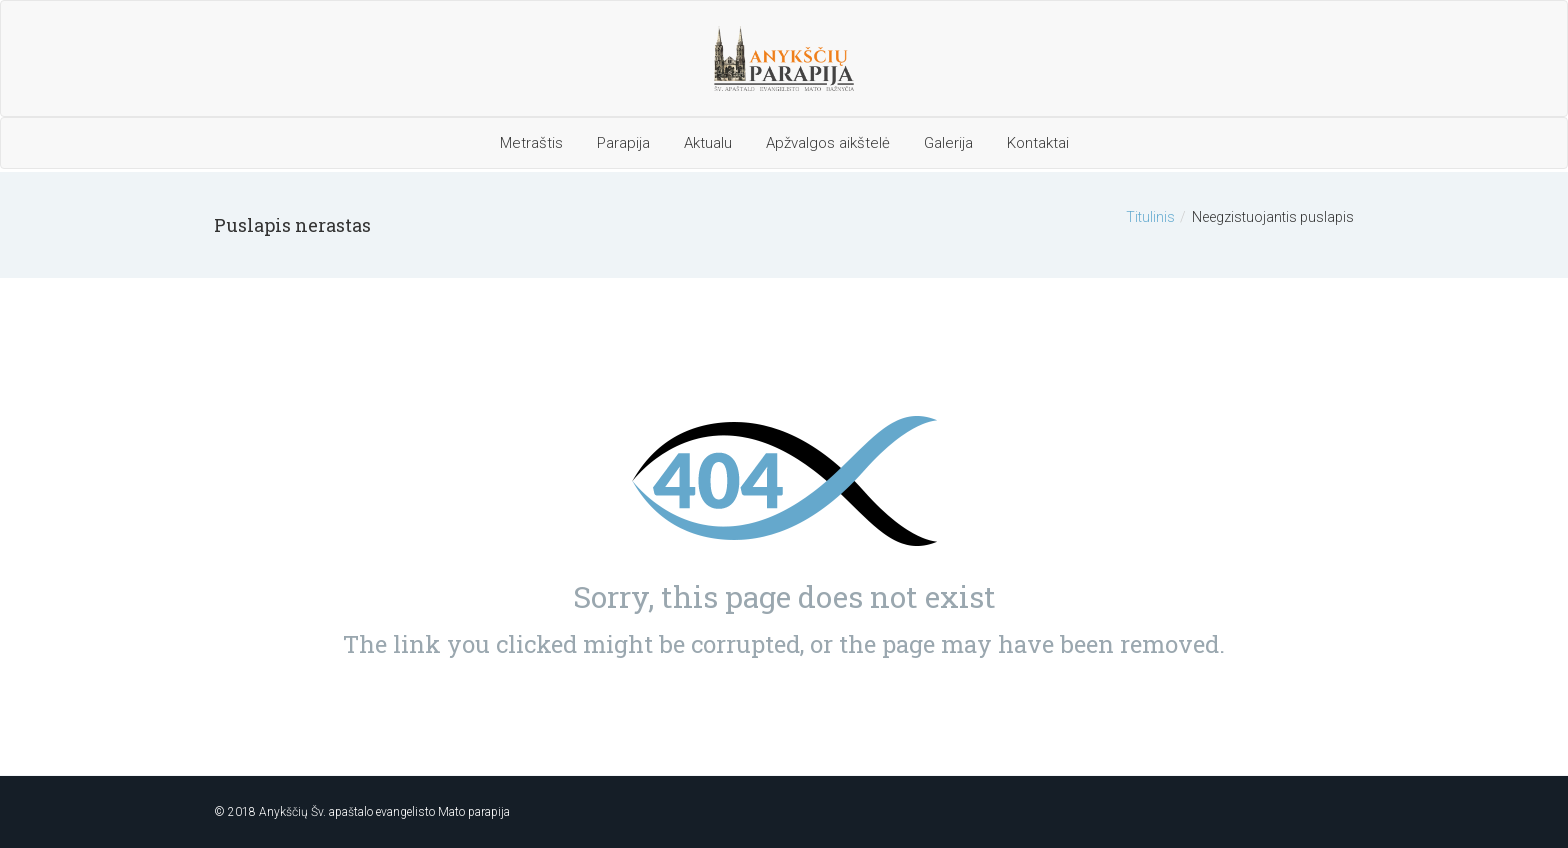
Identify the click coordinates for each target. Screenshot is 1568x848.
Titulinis (1150, 217)
